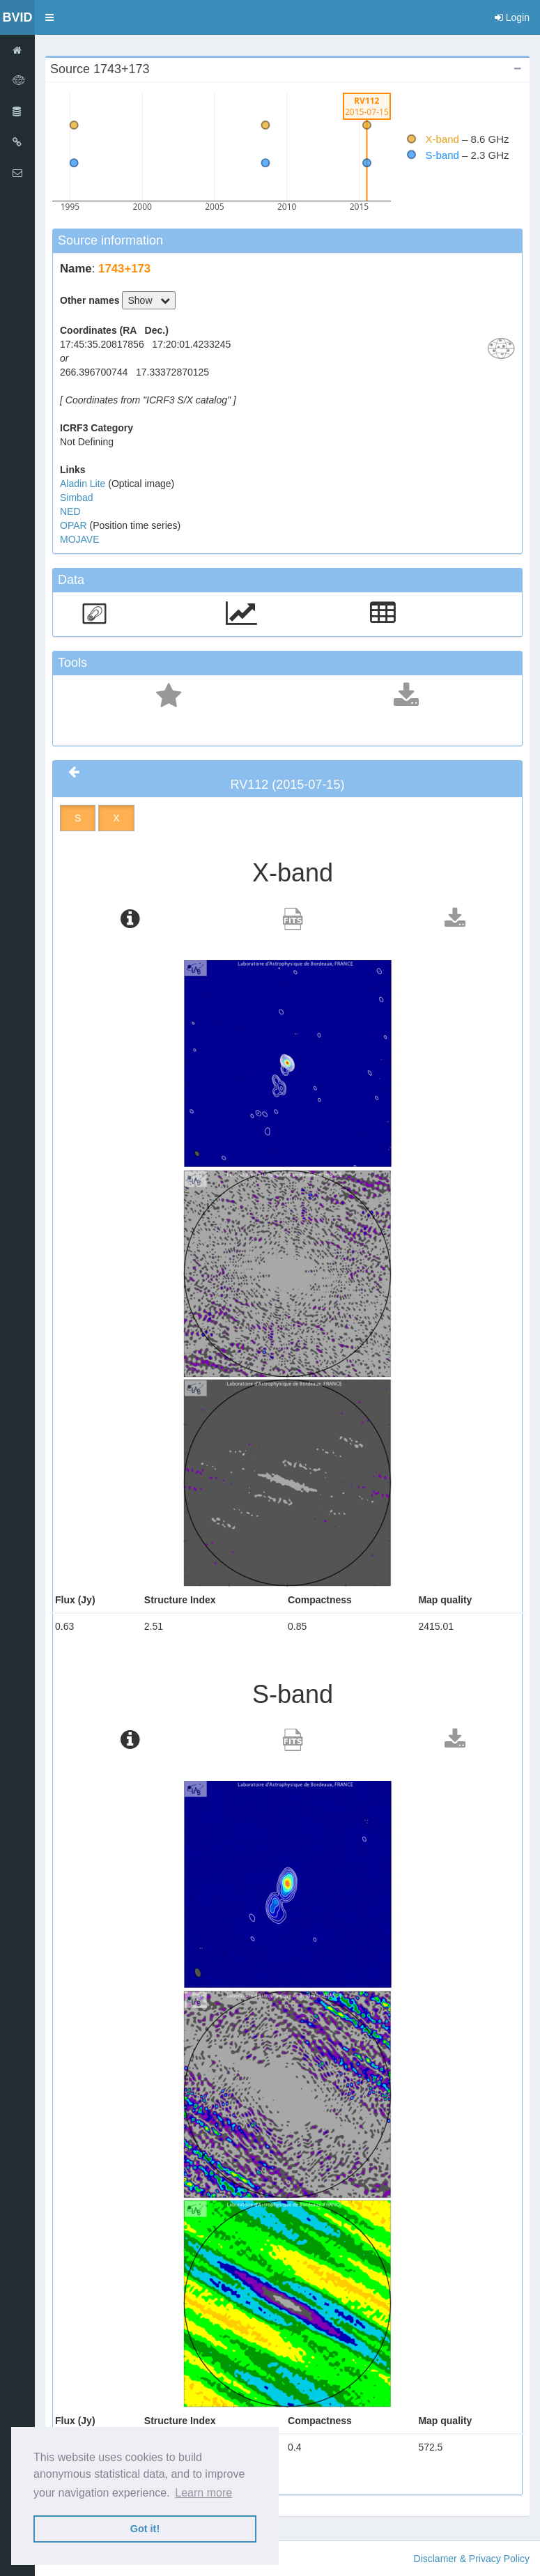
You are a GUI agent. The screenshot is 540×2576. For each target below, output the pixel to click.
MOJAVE (80, 539)
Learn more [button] (203, 2493)
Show (149, 300)
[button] (49, 17)
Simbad (76, 497)
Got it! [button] (145, 2528)
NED (70, 511)
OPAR (75, 525)
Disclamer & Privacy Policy (472, 2558)
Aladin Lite (84, 483)
